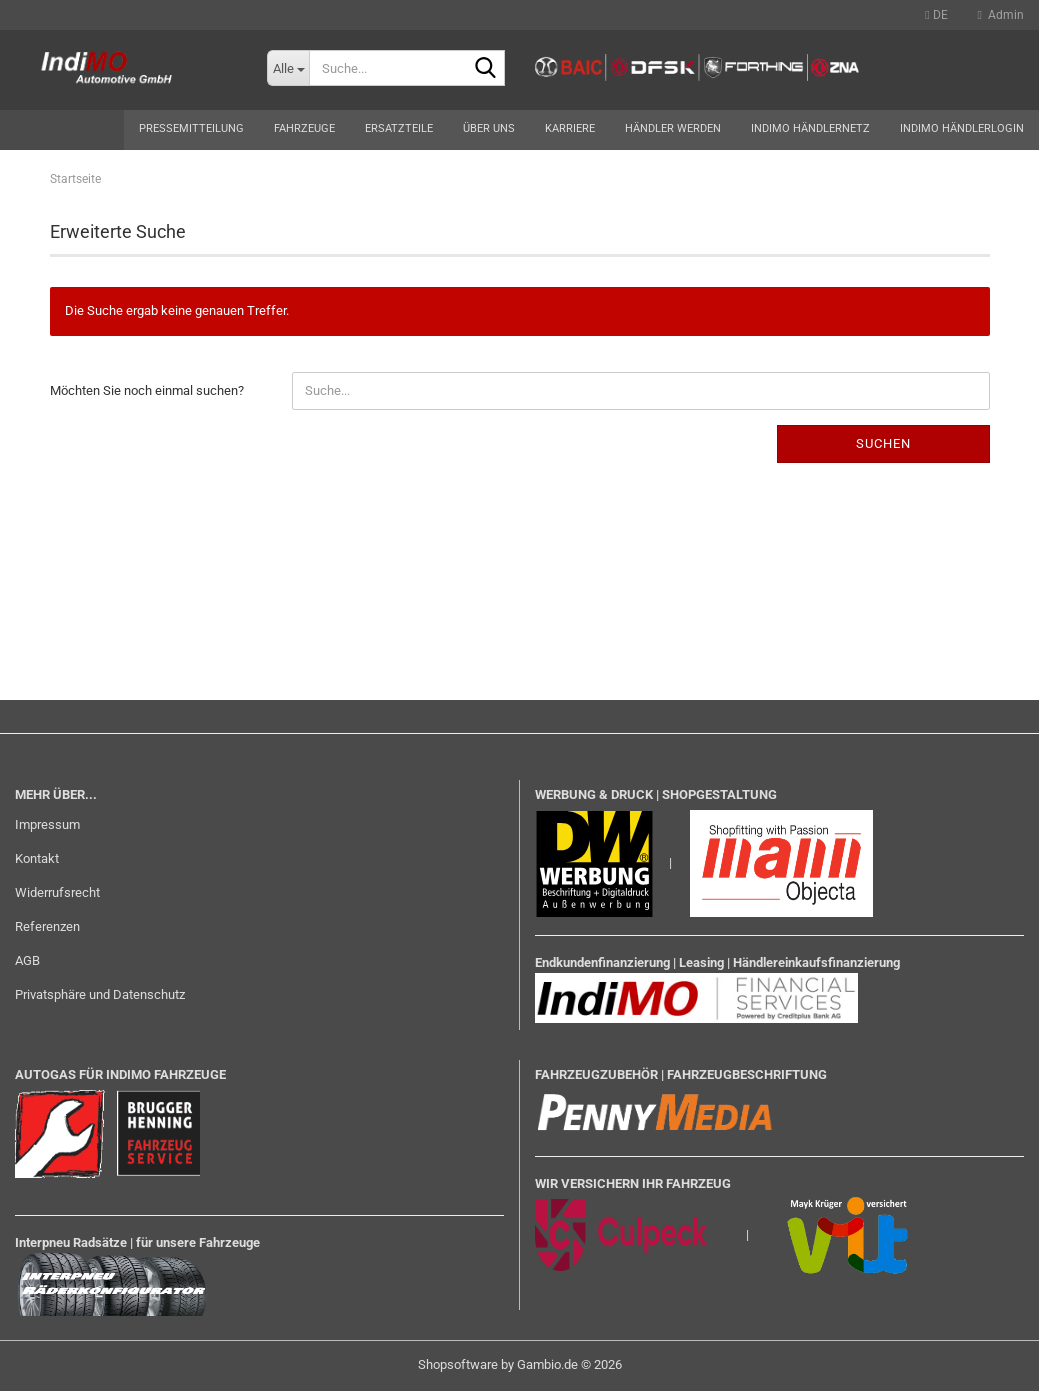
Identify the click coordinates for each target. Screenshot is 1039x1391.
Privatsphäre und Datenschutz (100, 994)
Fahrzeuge (304, 128)
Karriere (570, 128)
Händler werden (673, 128)
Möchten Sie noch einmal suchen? (147, 390)
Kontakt (37, 858)
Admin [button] (1001, 15)
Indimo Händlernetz (810, 128)
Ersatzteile (399, 128)
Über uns (489, 128)
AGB (27, 960)
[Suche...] (288, 68)
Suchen (883, 443)
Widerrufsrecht (57, 892)
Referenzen (47, 926)
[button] (936, 15)
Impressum (47, 824)
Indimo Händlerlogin (962, 128)
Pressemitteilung (191, 128)
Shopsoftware (458, 1364)
